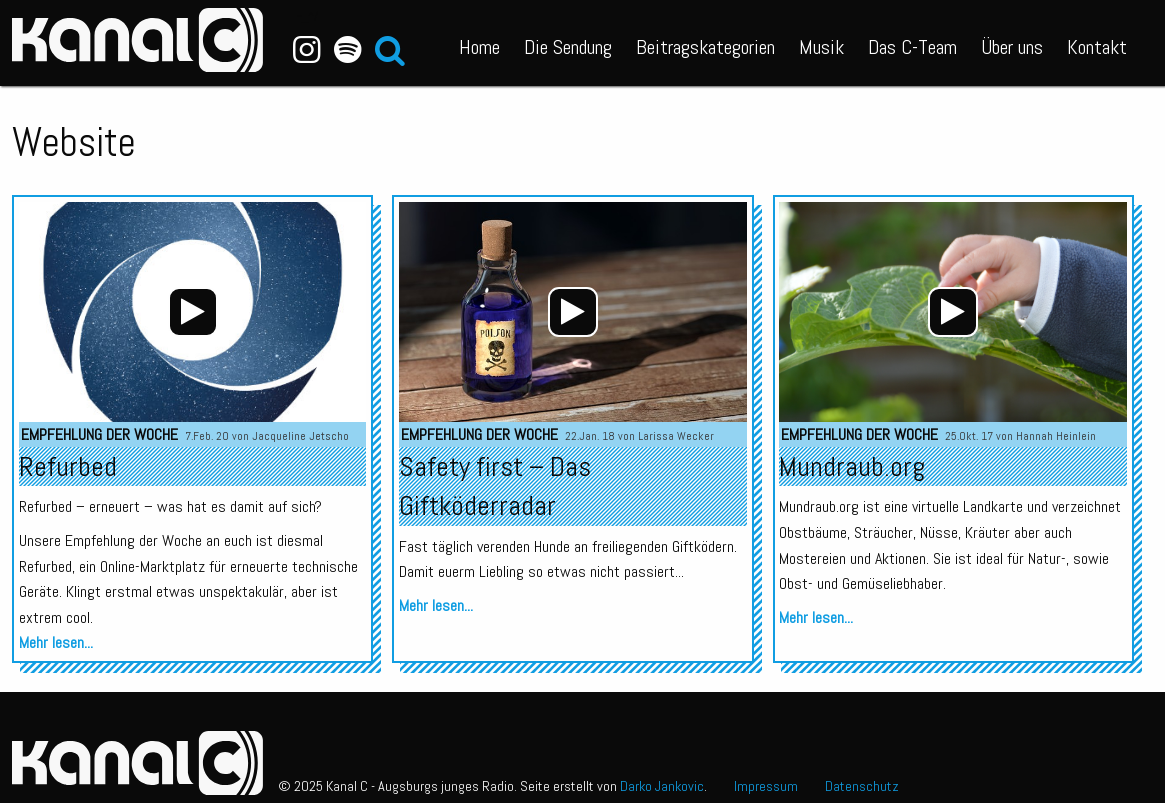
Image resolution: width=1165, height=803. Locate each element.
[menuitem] (479, 43)
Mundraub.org (852, 466)
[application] (193, 312)
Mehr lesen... (56, 642)
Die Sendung (568, 47)
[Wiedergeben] (193, 312)
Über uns (1012, 47)
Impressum (766, 786)
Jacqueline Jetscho (300, 436)
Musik (821, 47)
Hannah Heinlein (1056, 436)
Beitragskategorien (705, 47)
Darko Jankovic (662, 786)
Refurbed (68, 466)
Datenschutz (862, 786)
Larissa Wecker (676, 436)
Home (479, 47)
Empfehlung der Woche (99, 434)
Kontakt (1097, 47)
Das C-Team (912, 47)
